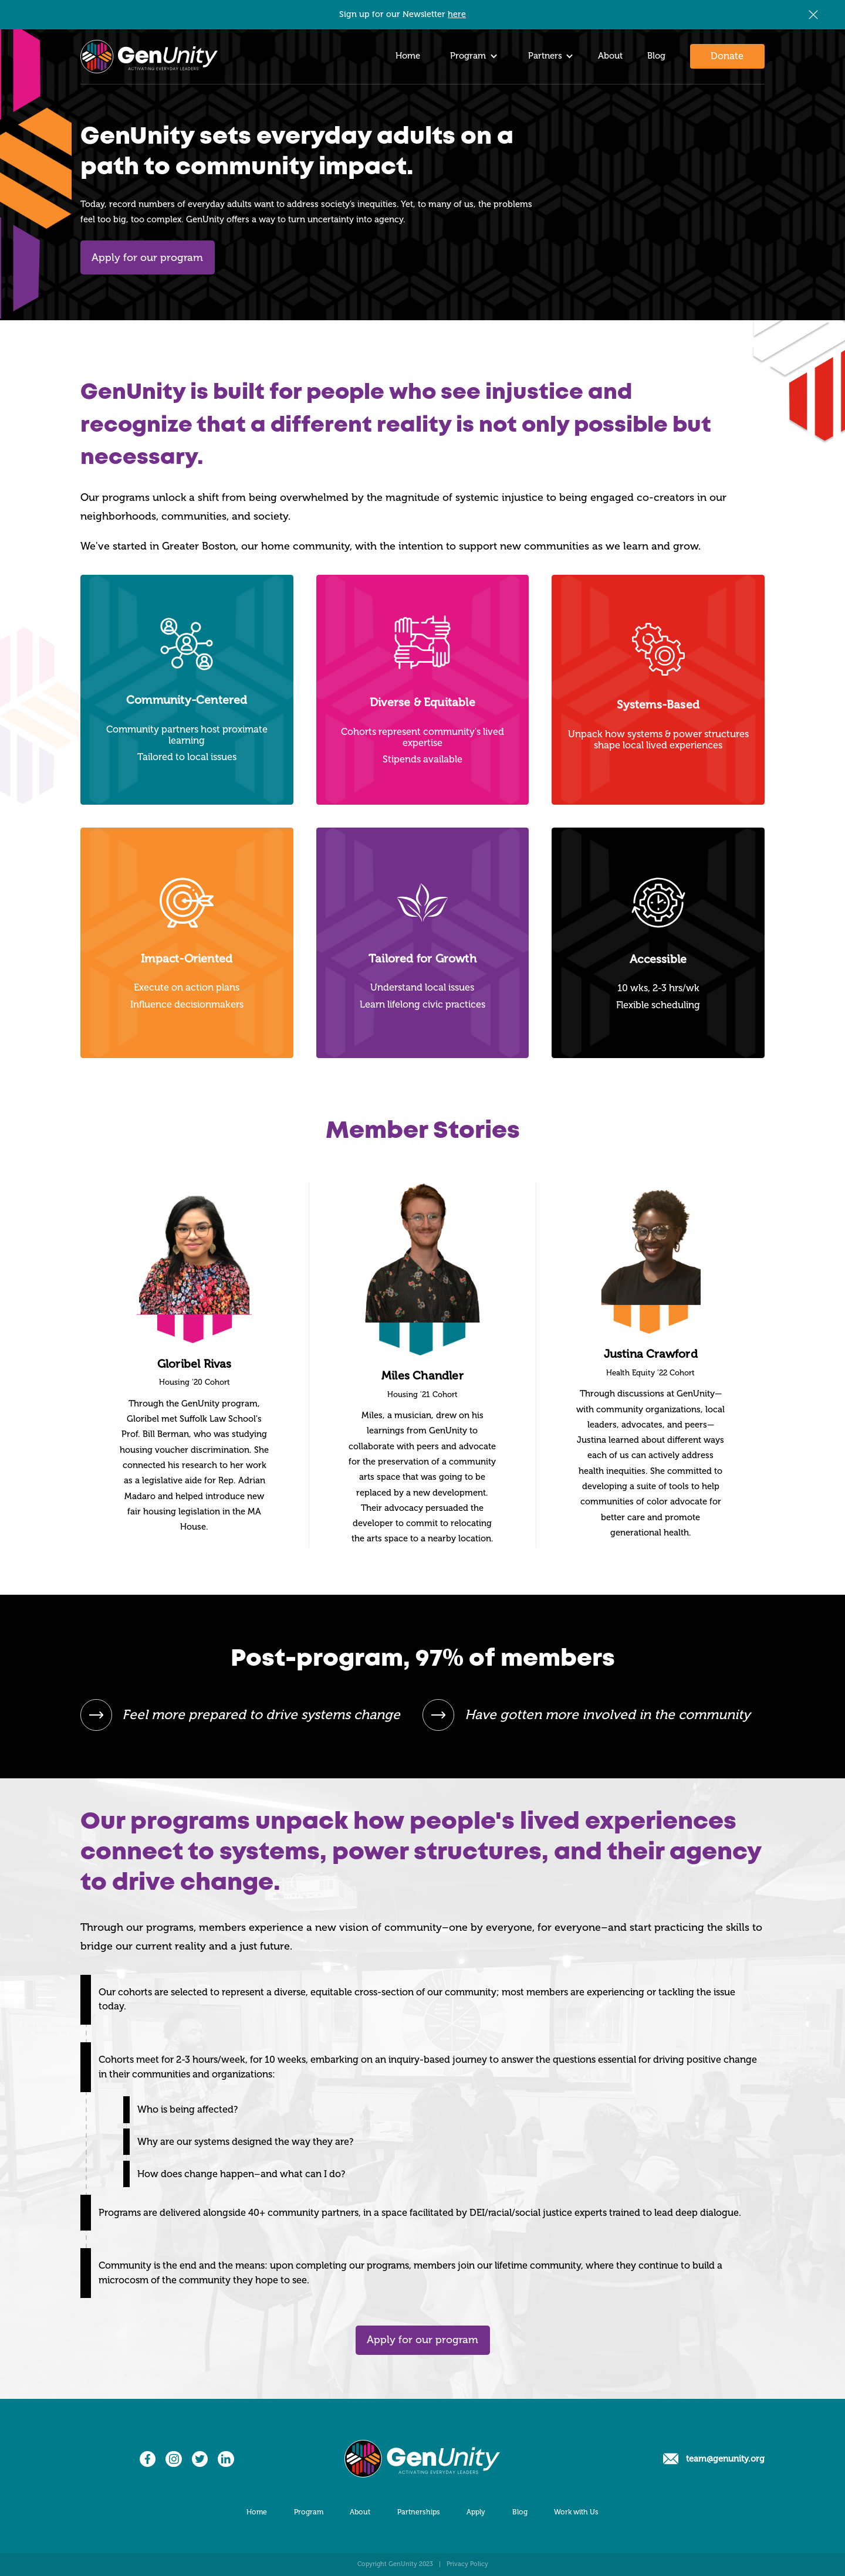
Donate (727, 56)
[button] (471, 56)
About (610, 56)
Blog (656, 56)
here (457, 14)
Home (408, 56)
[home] (149, 56)
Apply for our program (147, 257)
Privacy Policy (467, 2564)
